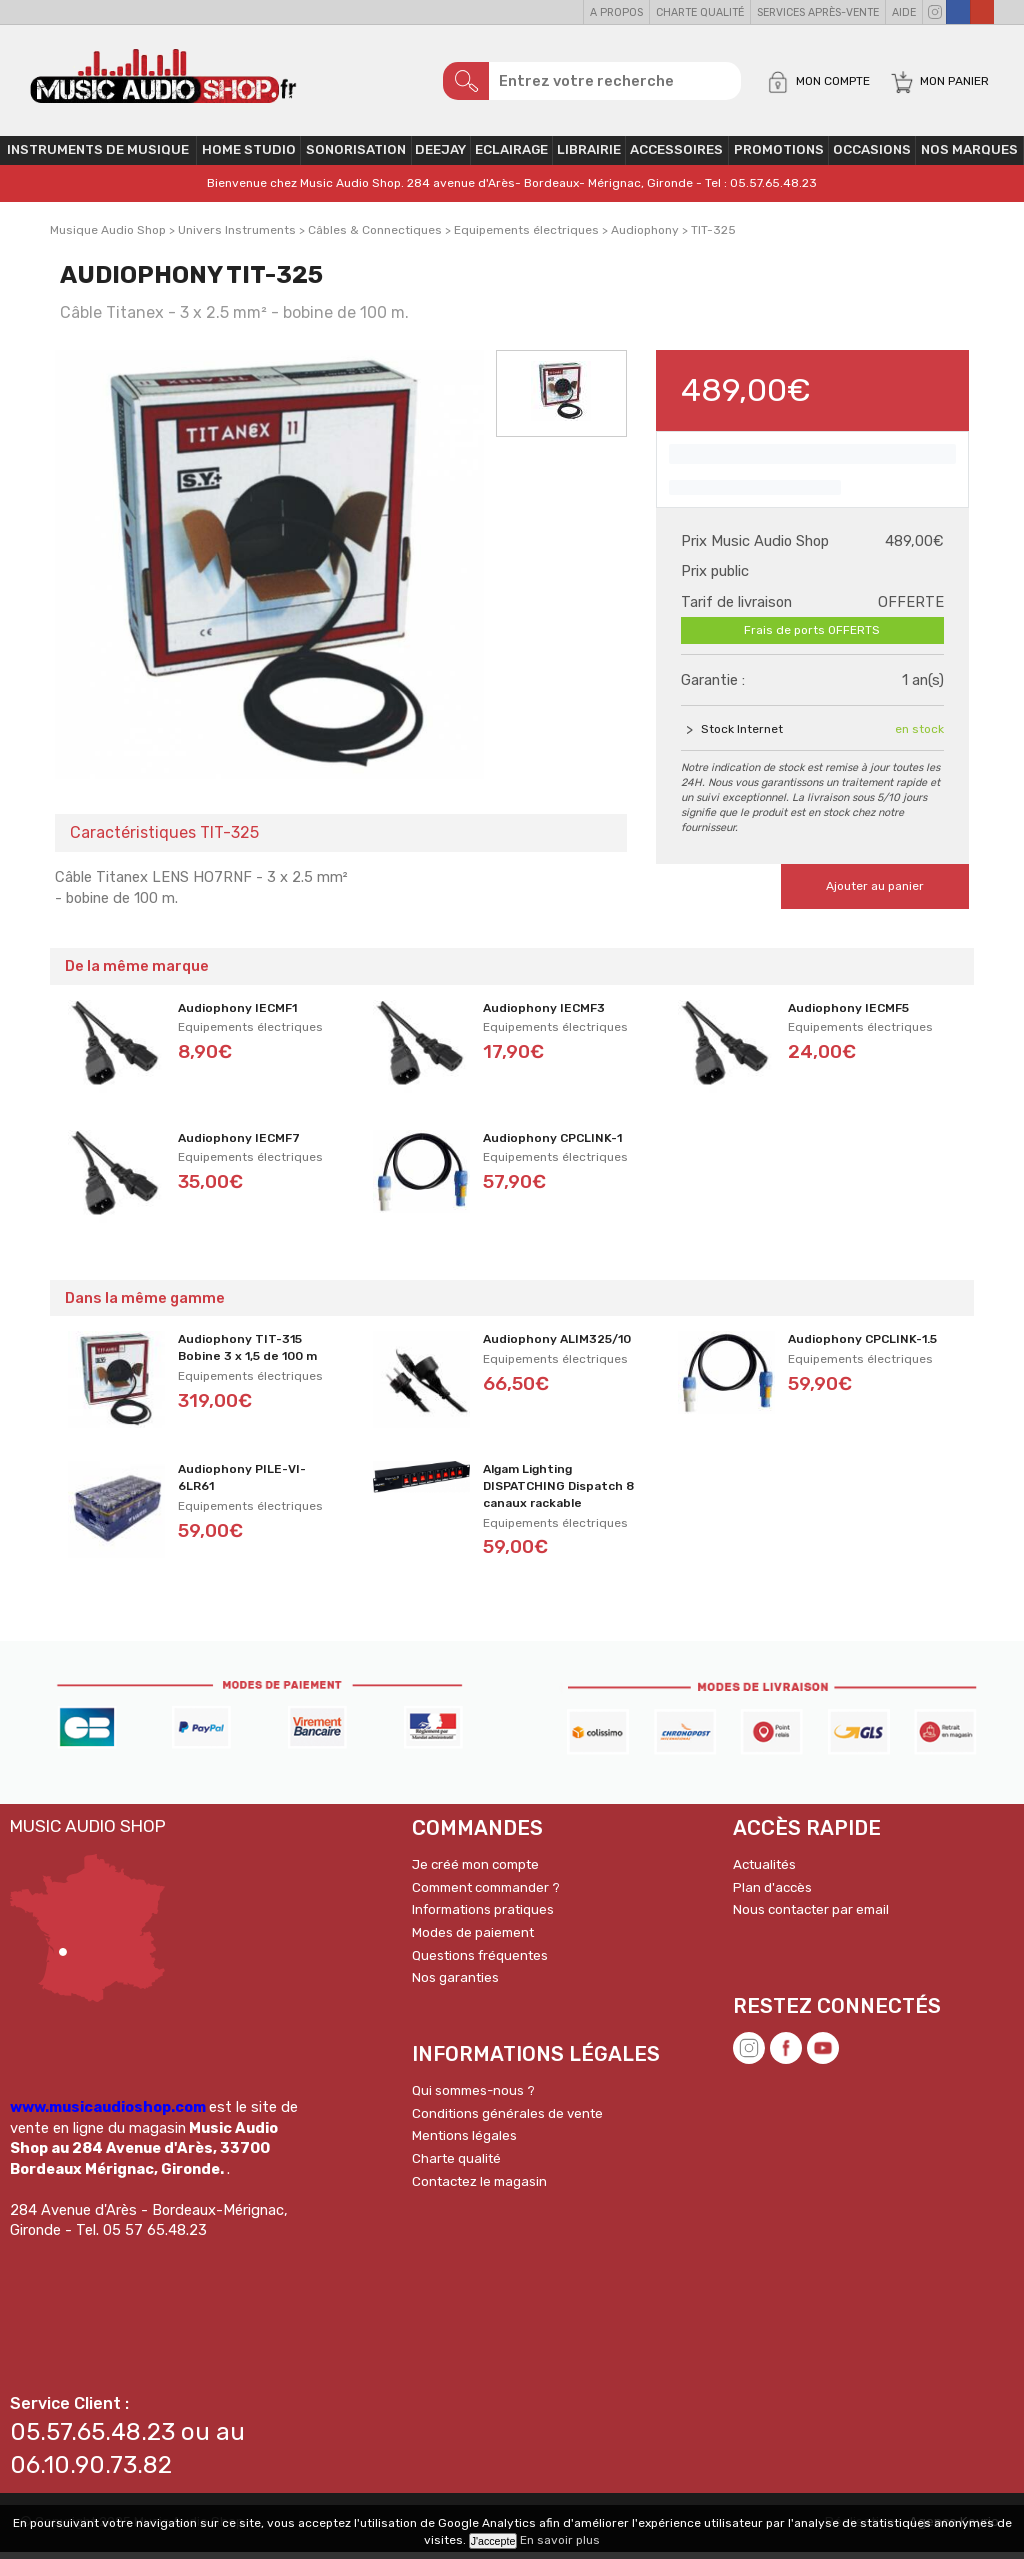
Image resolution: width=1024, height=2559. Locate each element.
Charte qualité (700, 12)
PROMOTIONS (779, 157)
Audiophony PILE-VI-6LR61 (242, 1484)
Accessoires (676, 157)
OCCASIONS (872, 157)
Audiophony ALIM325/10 (557, 1346)
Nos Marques (969, 157)
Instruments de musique (98, 157)
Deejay (440, 157)
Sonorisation (356, 157)
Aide (904, 12)
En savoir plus (560, 2540)
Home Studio (249, 157)
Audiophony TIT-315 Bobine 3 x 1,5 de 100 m (247, 1354)
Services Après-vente (818, 12)
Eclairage (511, 157)
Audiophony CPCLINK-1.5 (862, 1346)
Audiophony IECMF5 (848, 1015)
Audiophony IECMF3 (544, 1015)
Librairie (589, 157)
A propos (616, 12)
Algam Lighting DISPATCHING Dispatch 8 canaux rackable (558, 1493)
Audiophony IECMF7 (239, 1145)
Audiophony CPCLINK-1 (552, 1145)
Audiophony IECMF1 (237, 1015)
